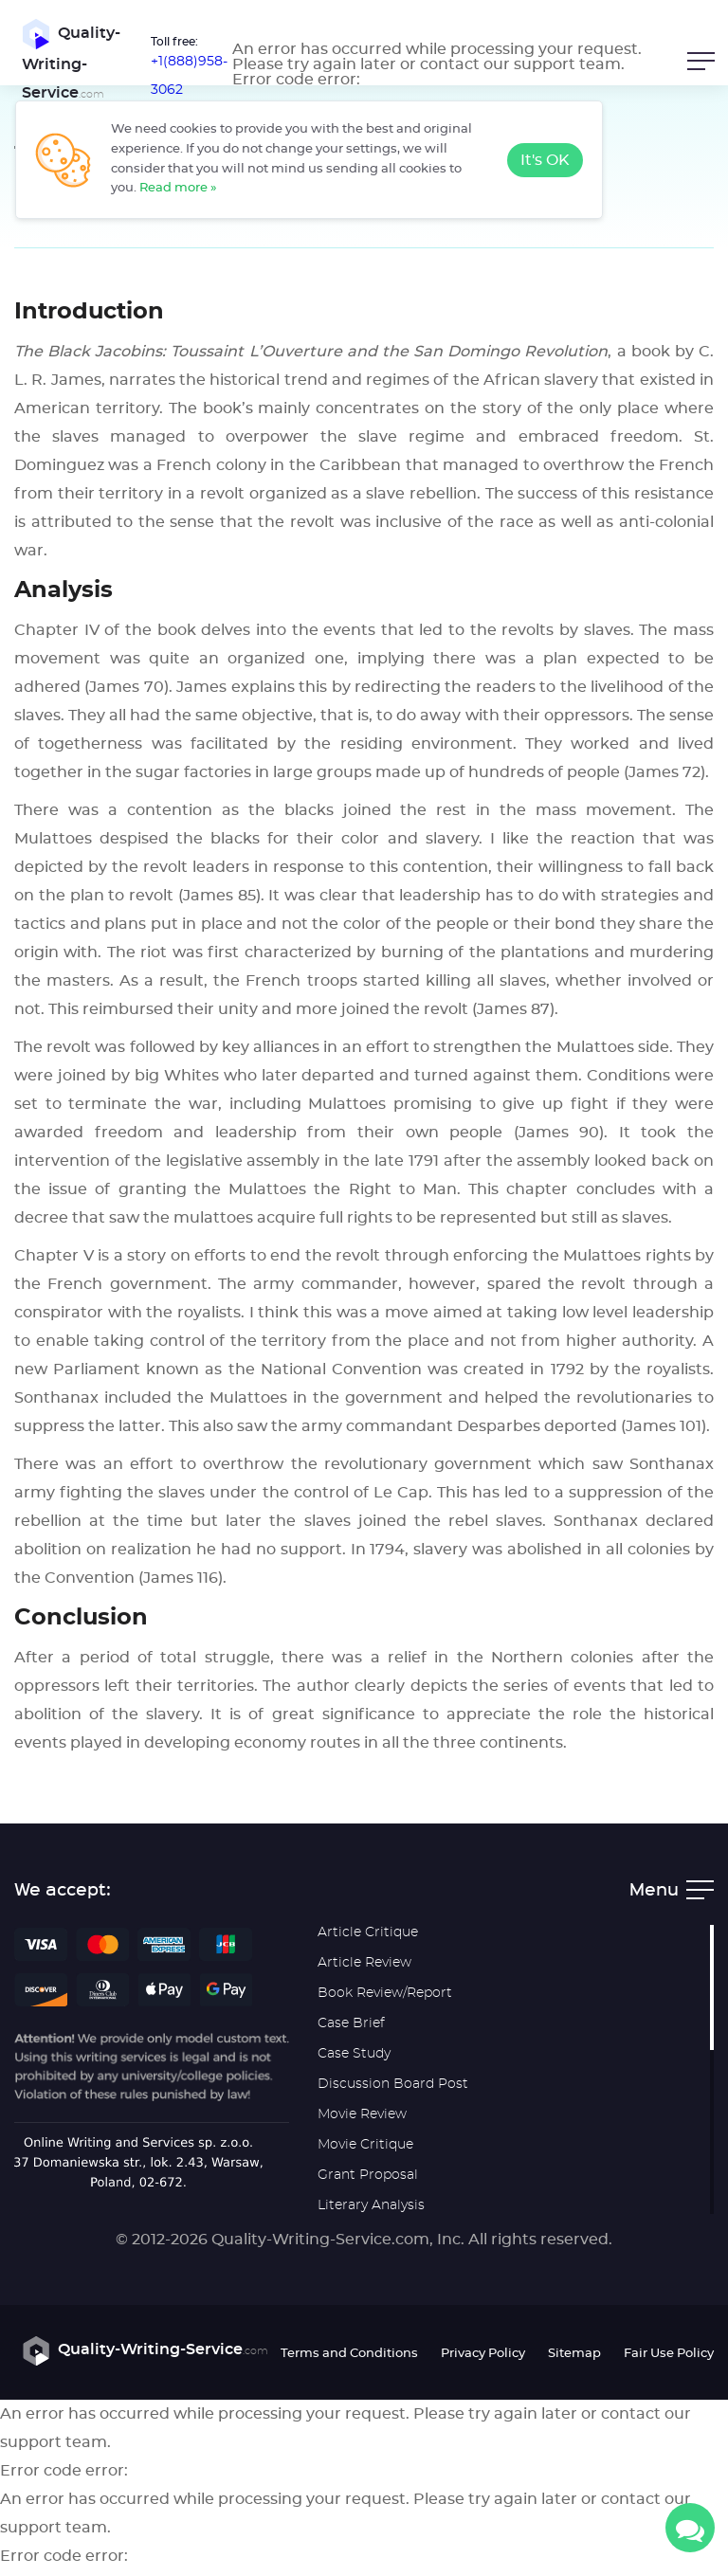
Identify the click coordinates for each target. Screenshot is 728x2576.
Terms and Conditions (349, 2360)
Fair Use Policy (669, 2360)
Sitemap (574, 2360)
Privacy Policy (483, 2360)
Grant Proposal (368, 2182)
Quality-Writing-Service (63, 63)
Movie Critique (365, 2152)
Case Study (354, 2061)
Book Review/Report (385, 2000)
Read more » (178, 188)
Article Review (364, 1970)
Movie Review (362, 2122)
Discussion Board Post (393, 2091)
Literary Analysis (371, 2213)
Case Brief (351, 2031)
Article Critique (368, 1940)
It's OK (545, 160)
